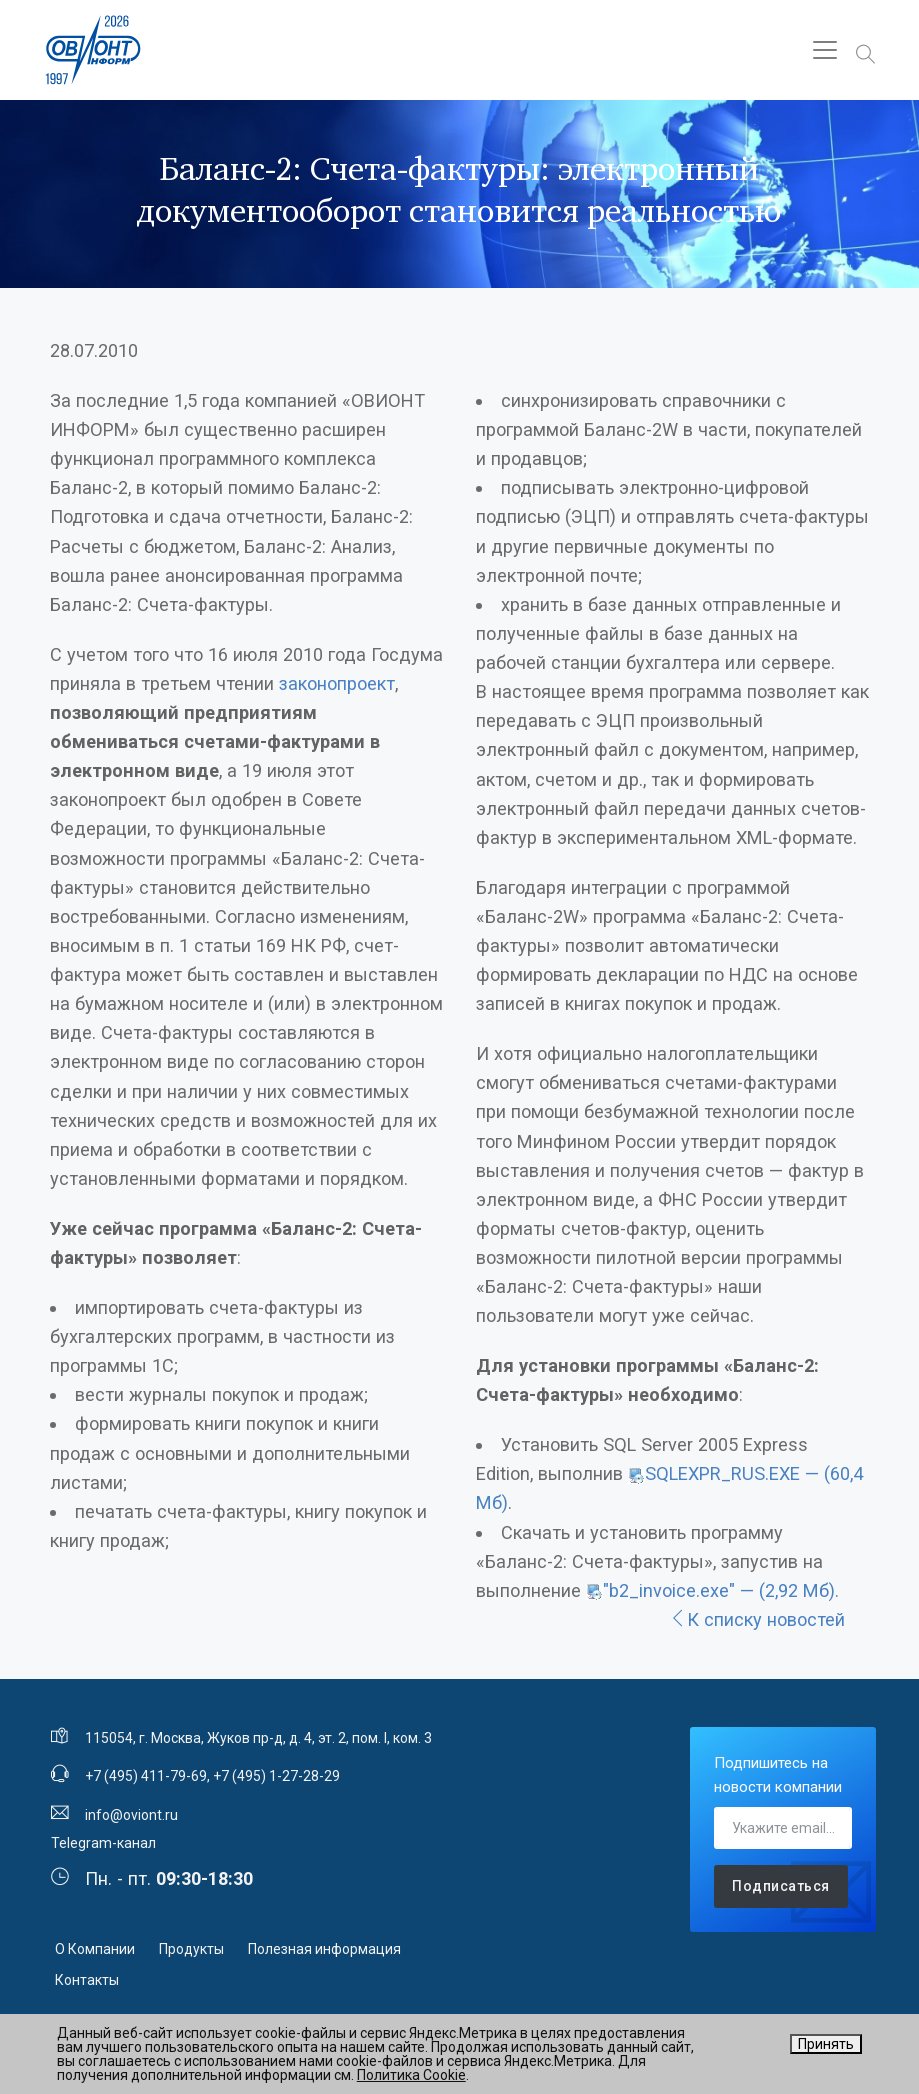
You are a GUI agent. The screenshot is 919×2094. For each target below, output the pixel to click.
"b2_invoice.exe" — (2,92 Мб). (721, 1590)
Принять (826, 2044)
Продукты (191, 1949)
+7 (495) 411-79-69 (146, 1776)
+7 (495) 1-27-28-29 (276, 1776)
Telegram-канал (103, 1843)
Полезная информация (324, 1949)
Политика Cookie (411, 2075)
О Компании (95, 1949)
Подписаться (781, 1886)
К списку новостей (757, 1619)
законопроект (337, 683)
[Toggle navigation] (825, 50)
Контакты (87, 1980)
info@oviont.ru (131, 1815)
